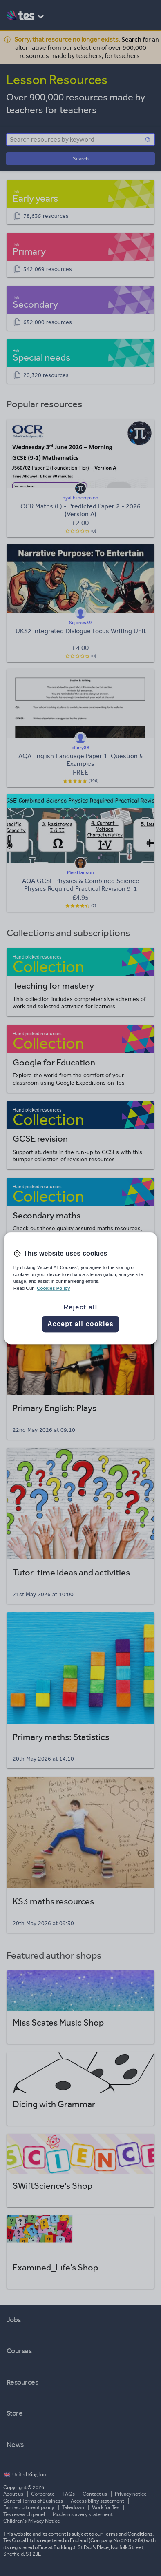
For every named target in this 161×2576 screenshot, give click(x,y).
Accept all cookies (80, 1323)
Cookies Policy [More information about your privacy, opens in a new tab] (53, 1288)
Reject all (81, 1307)
